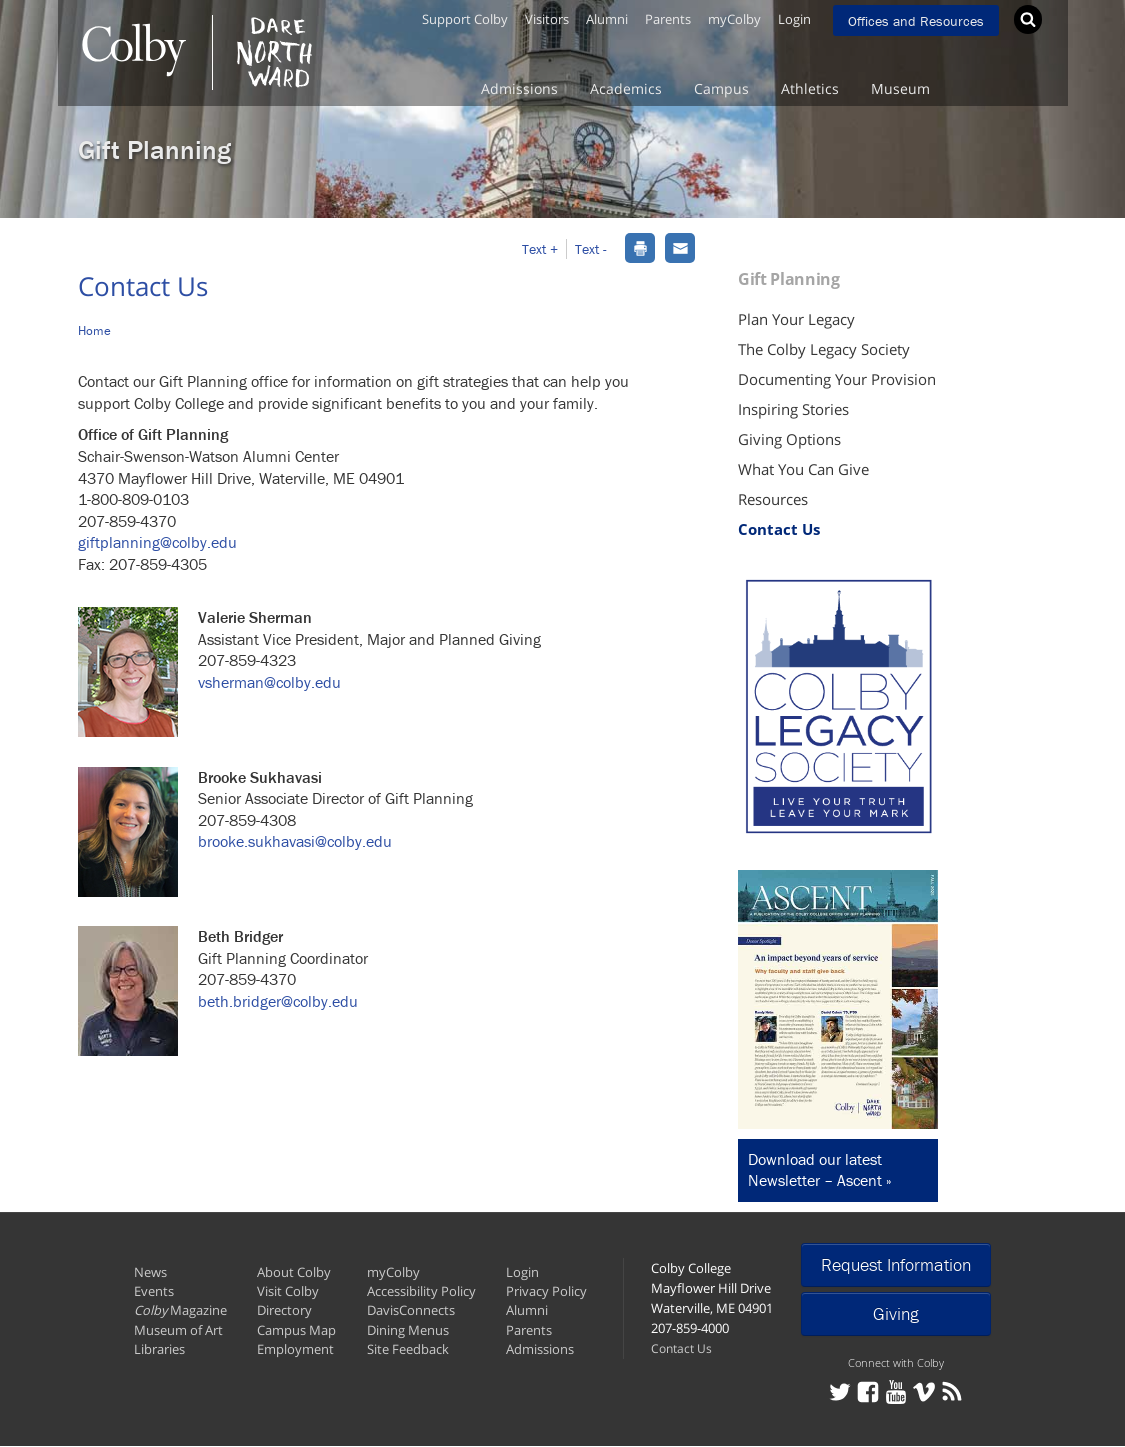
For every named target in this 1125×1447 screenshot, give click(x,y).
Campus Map (296, 1330)
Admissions (519, 88)
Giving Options (789, 439)
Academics (626, 88)
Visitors (547, 19)
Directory (284, 1310)
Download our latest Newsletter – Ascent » (820, 1170)
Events (154, 1291)
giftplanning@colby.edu (157, 542)
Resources (773, 499)
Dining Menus (408, 1330)
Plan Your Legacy (796, 319)
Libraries (159, 1349)
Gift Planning (154, 149)
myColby (734, 19)
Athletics (810, 88)
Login (794, 19)
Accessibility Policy (421, 1291)
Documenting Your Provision (837, 379)
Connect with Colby (896, 1362)
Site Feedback (408, 1349)
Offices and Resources (916, 21)
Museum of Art (178, 1330)
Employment (295, 1349)
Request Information (896, 1264)
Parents (668, 19)
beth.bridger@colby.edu (278, 1001)
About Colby (294, 1272)
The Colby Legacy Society (824, 349)
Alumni (607, 19)
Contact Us (779, 529)
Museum (900, 88)
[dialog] (640, 246)
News (150, 1272)
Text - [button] (591, 249)
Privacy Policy (546, 1291)
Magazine (180, 1310)
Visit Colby (288, 1291)
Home (94, 330)
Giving (896, 1313)
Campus (721, 88)
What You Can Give (803, 469)
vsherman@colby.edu (269, 682)
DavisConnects (411, 1310)
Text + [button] (540, 249)
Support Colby (465, 19)
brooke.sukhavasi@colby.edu (295, 841)
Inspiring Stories (793, 409)
